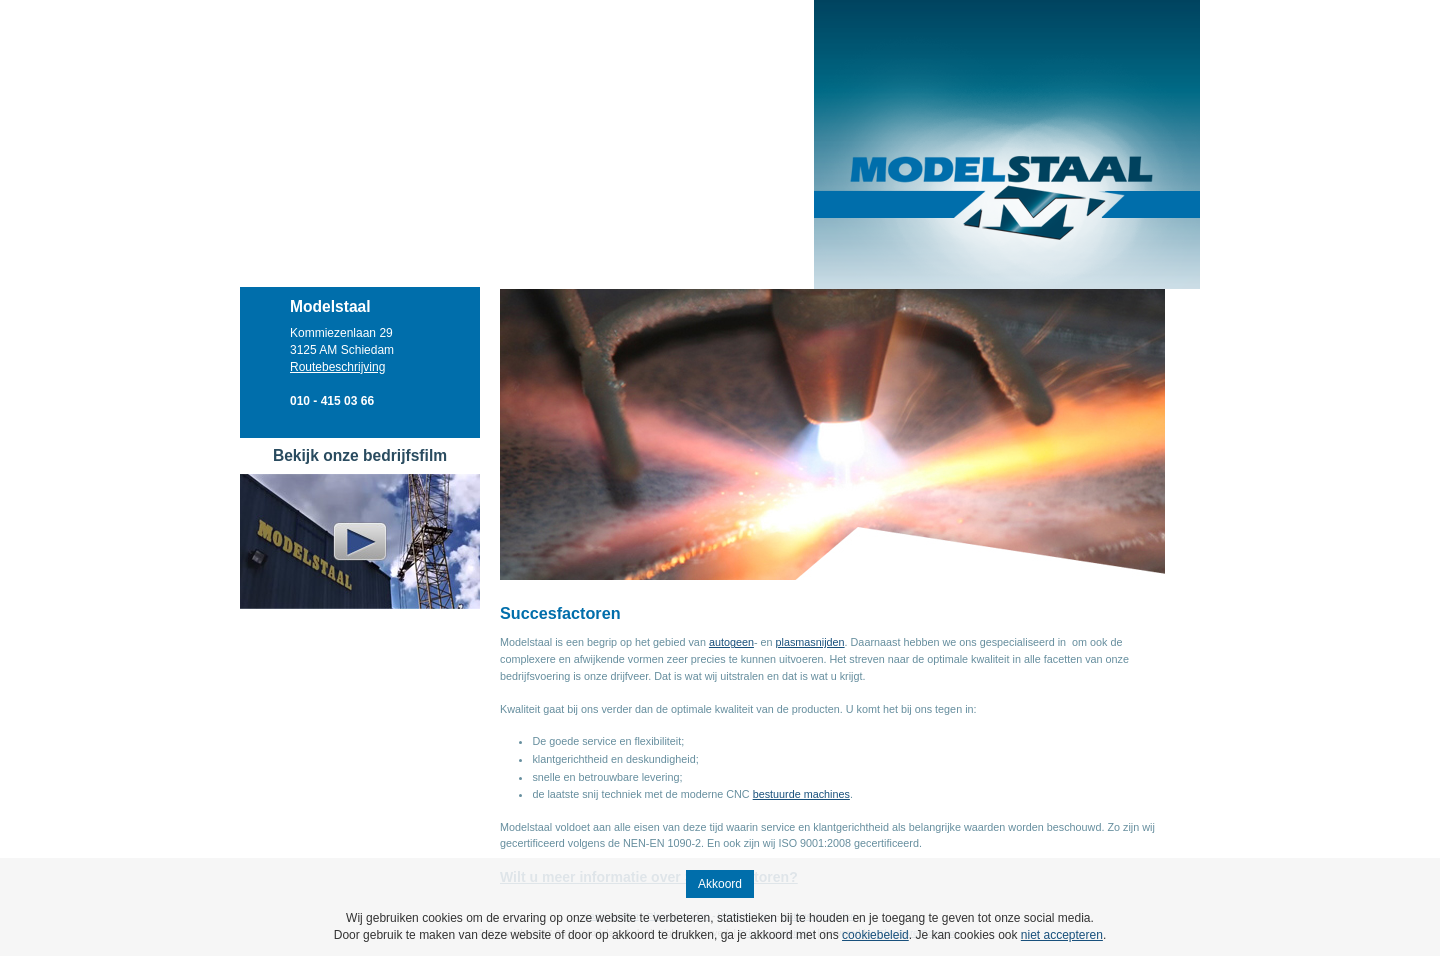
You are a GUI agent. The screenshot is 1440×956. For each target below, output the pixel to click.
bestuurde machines (801, 794)
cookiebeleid (875, 935)
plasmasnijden (810, 642)
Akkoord (720, 884)
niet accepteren (1062, 935)
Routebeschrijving (337, 367)
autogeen (731, 642)
